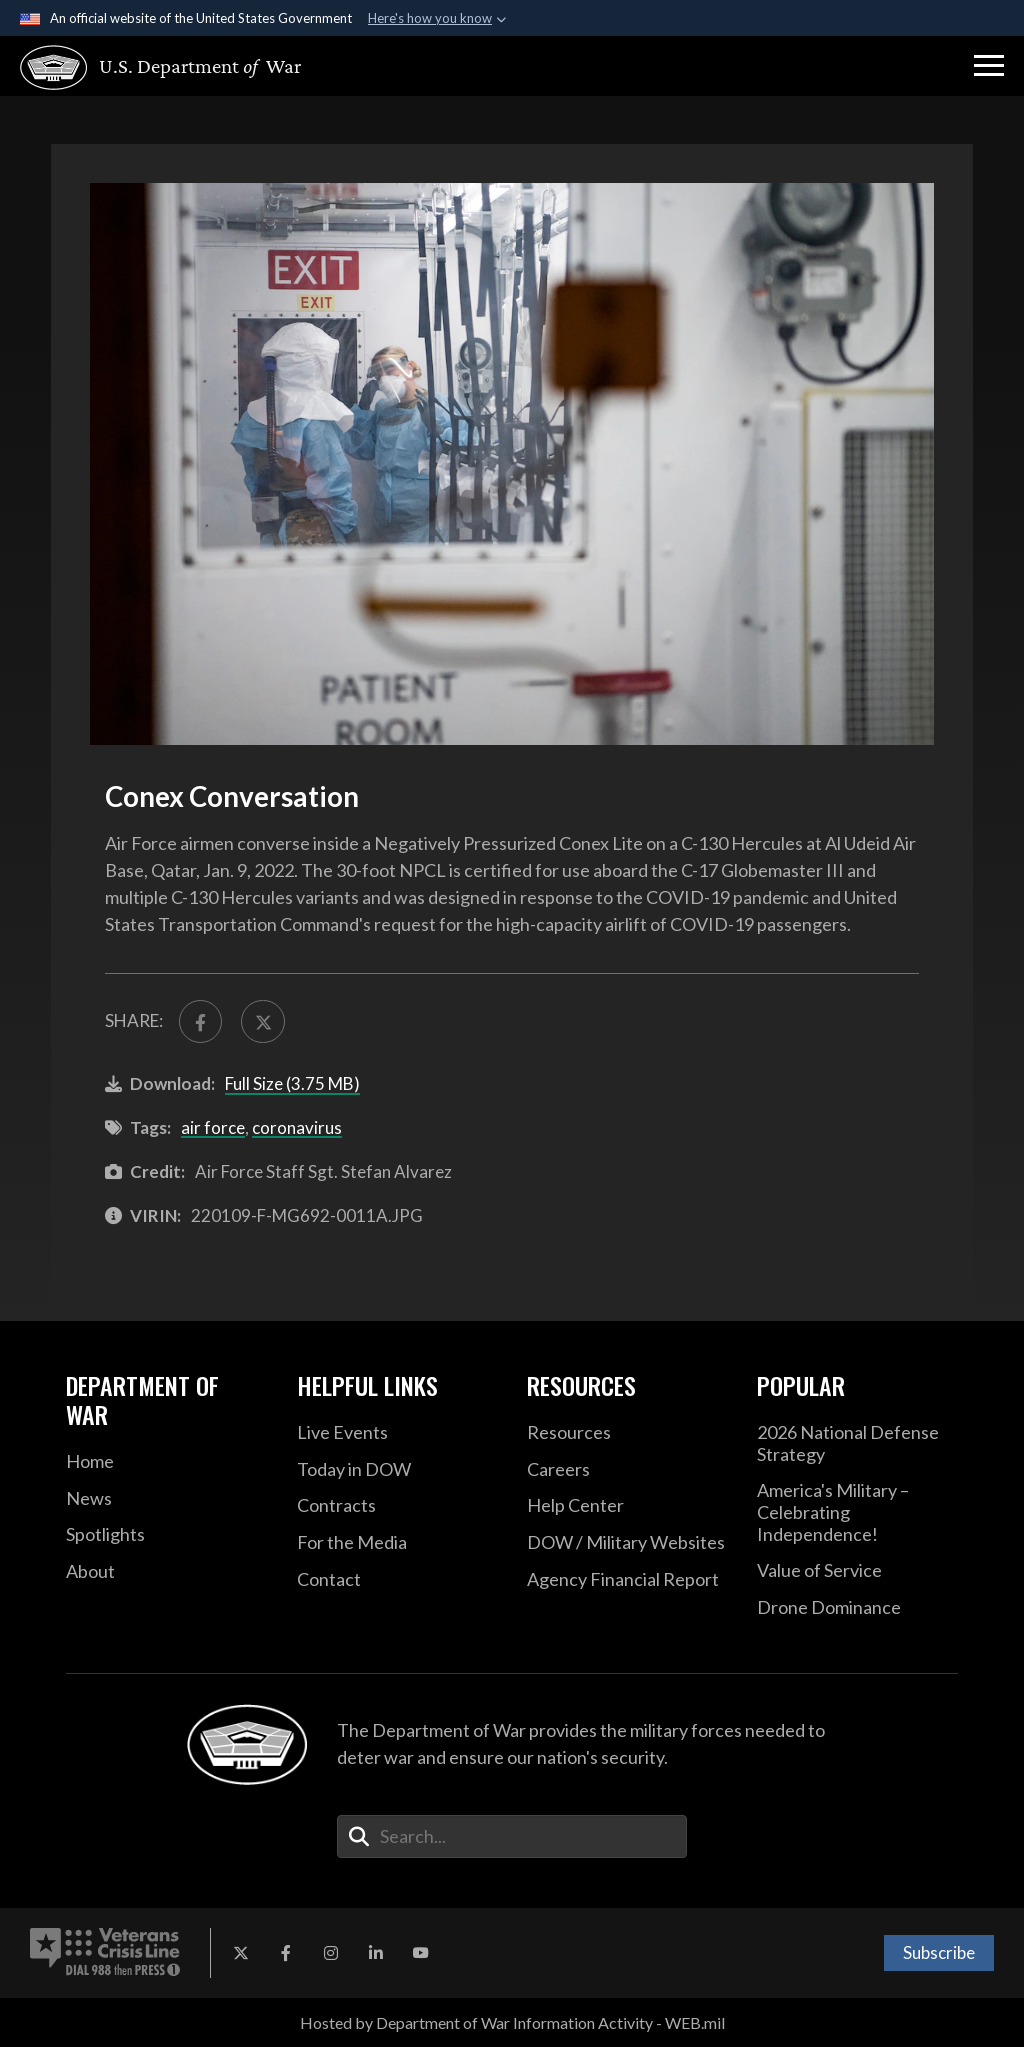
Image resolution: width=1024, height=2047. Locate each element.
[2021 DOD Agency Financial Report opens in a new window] (627, 1580)
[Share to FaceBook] (200, 1021)
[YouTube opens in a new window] (421, 1953)
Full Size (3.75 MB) (292, 1083)
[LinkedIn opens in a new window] (376, 1953)
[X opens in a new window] (241, 1953)
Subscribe (939, 1952)
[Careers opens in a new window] (627, 1470)
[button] (989, 66)
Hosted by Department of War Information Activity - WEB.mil (512, 2022)
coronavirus (297, 1127)
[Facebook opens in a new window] (286, 1953)
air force (213, 1127)
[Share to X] (262, 1021)
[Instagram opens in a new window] (331, 1953)
